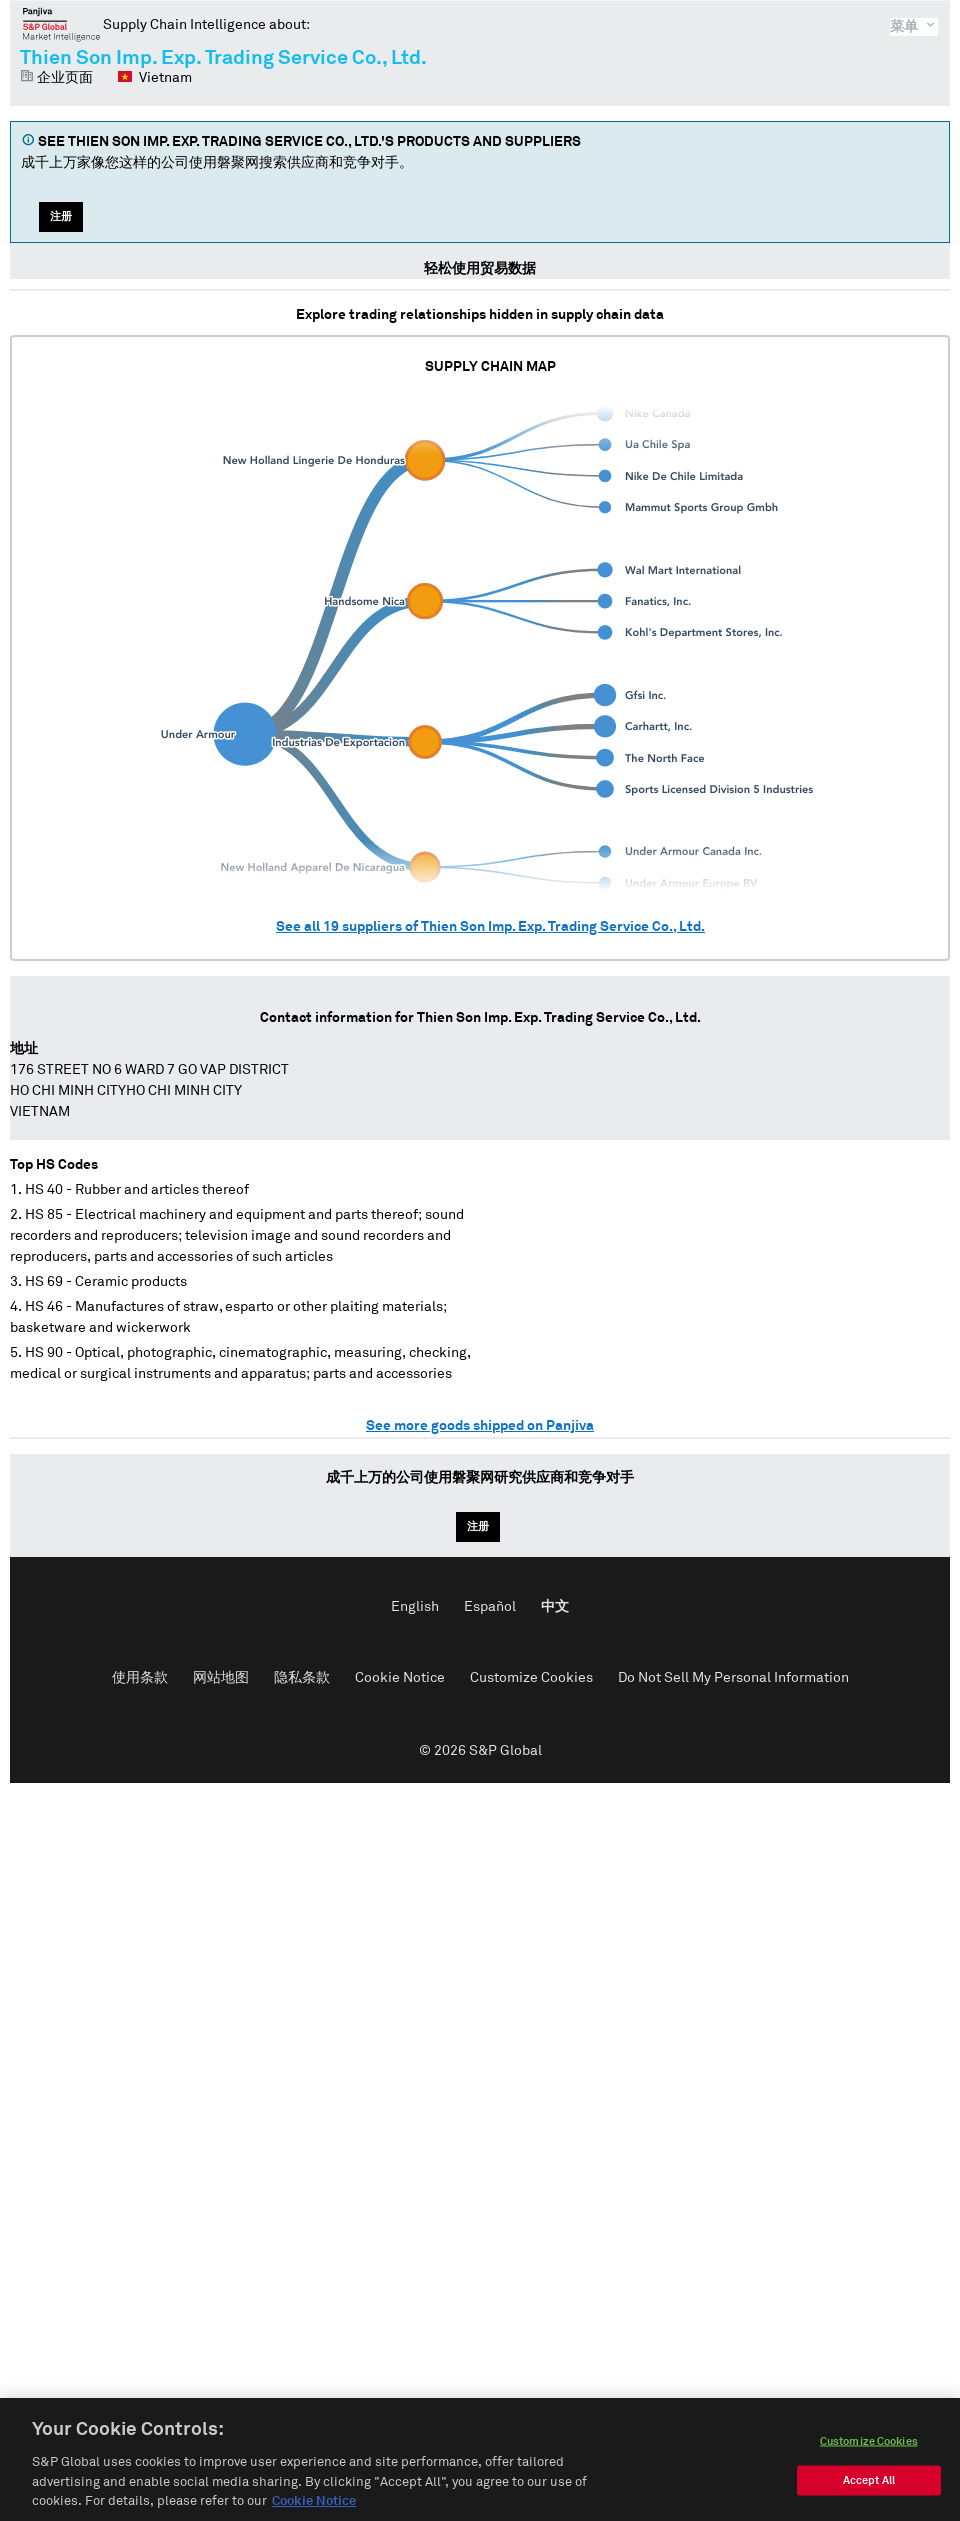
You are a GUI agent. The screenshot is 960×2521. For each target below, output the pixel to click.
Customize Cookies (531, 1678)
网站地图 (221, 1678)
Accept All (869, 2486)
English (415, 1607)
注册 (61, 216)
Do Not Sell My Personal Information (733, 1678)
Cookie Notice (400, 1678)
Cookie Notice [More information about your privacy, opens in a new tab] (314, 2507)
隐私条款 (302, 1678)
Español (490, 1607)
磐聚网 (61, 24)
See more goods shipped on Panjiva (480, 1426)
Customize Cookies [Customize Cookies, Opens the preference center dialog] (869, 2447)
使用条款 (140, 1678)
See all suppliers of (490, 927)
